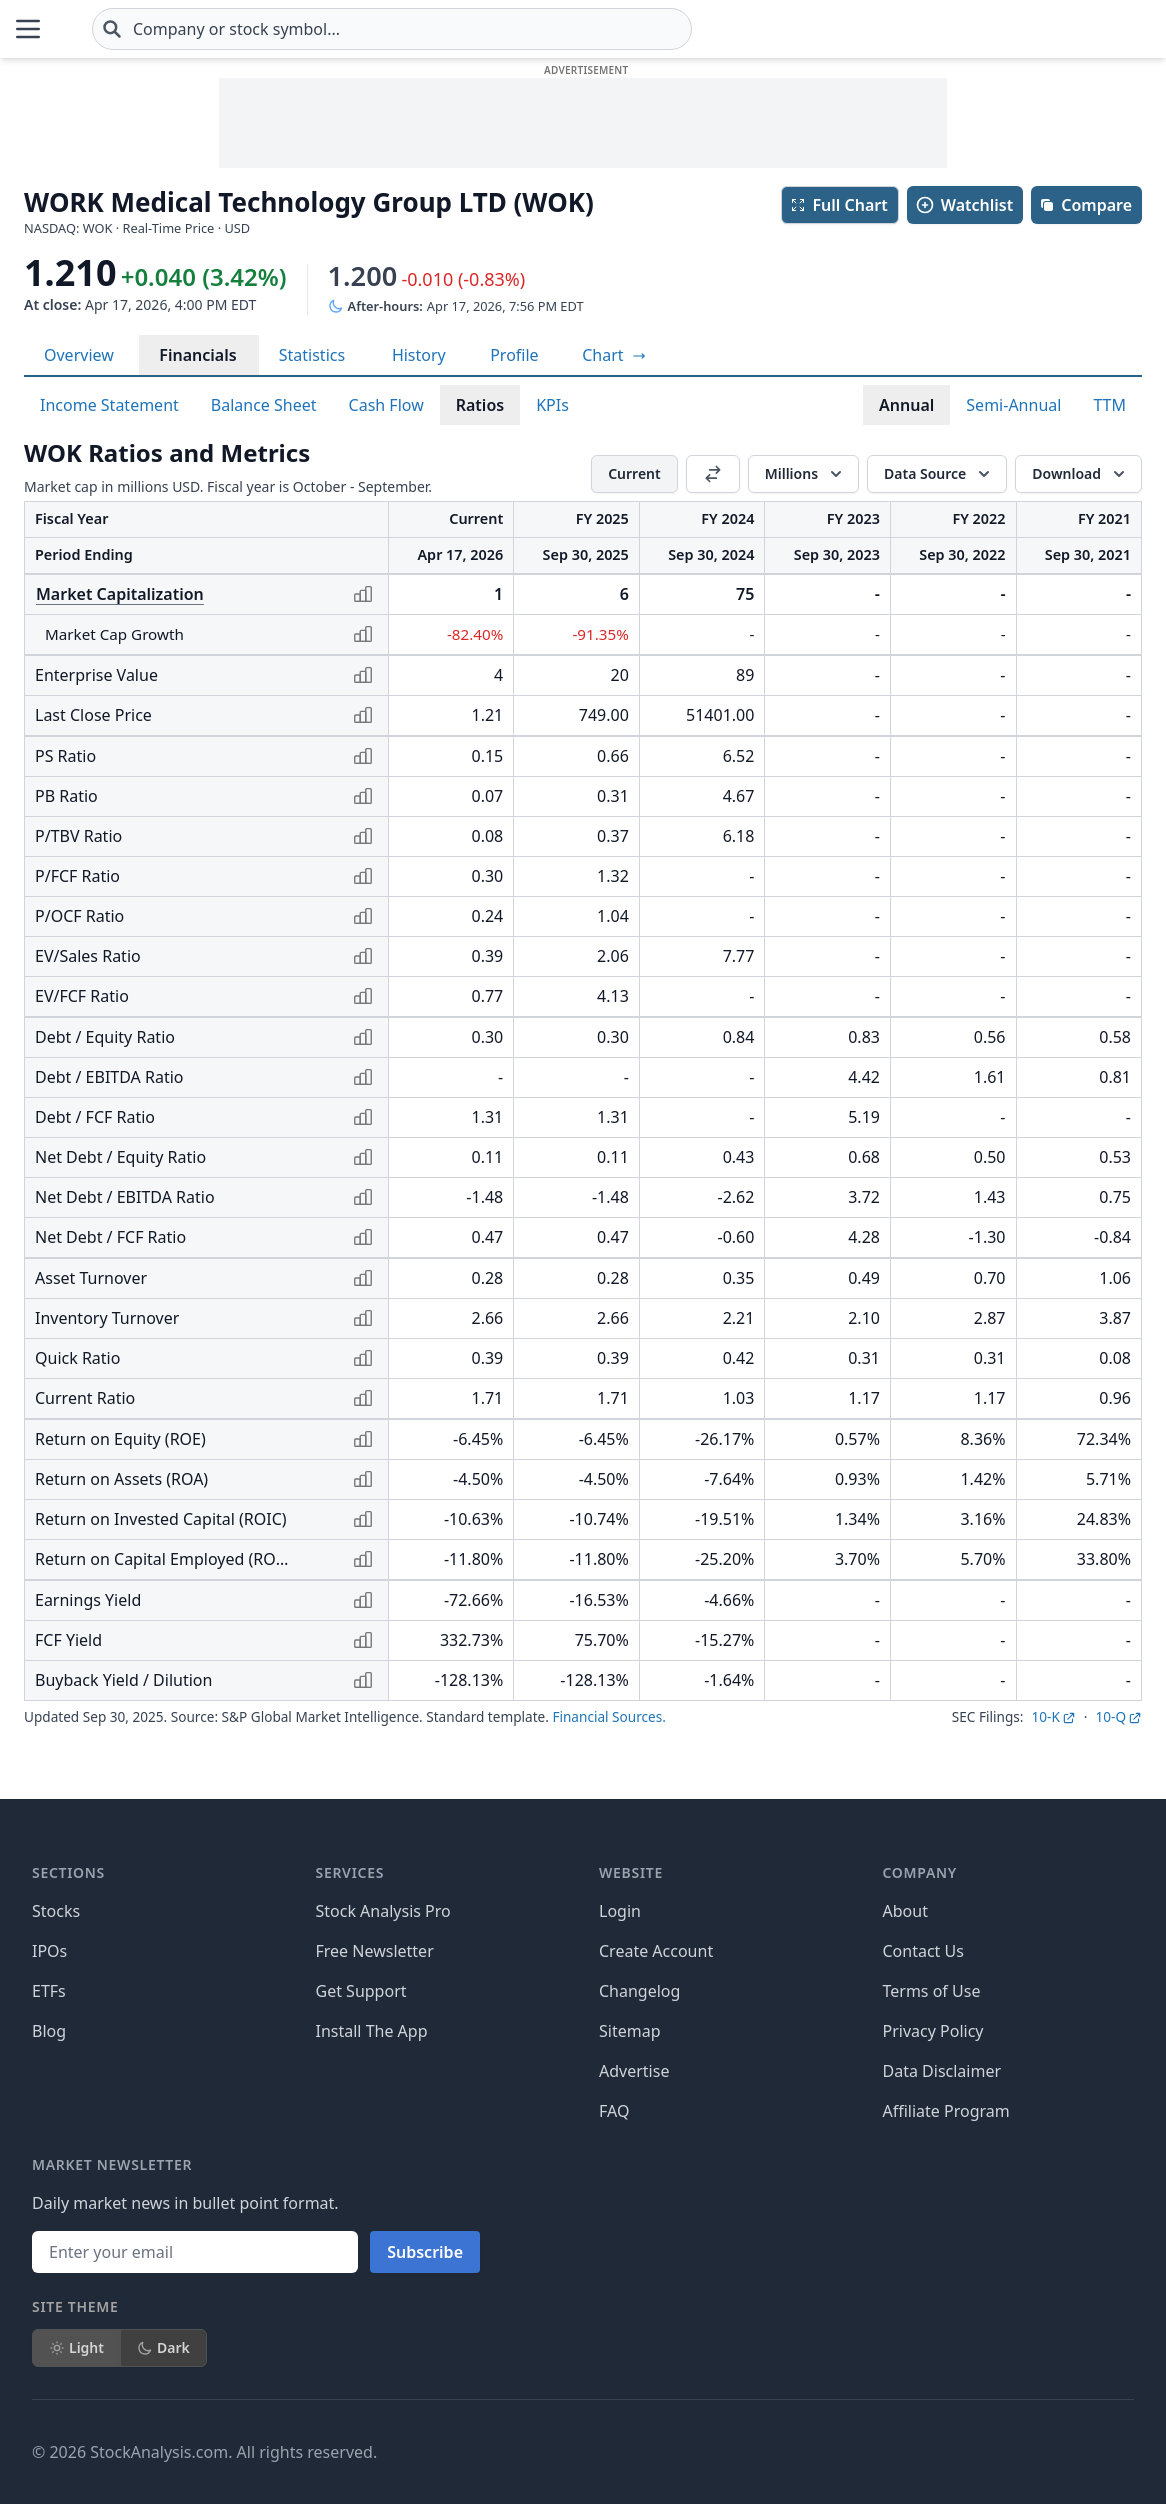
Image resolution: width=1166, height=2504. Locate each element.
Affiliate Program (946, 2111)
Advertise (634, 2071)
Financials (197, 355)
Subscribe (425, 2252)
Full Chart (838, 205)
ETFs (49, 1991)
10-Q (1118, 1716)
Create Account (656, 1951)
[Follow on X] (815, 2452)
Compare (1085, 205)
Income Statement (109, 405)
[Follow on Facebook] (759, 2452)
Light (76, 2347)
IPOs (49, 1951)
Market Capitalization (120, 594)
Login (620, 1911)
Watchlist (964, 205)
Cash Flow (386, 405)
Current (634, 473)
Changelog (639, 1991)
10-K (1053, 1716)
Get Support (361, 1991)
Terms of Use (932, 1991)
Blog (49, 2031)
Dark (163, 2347)
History (419, 355)
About (905, 1911)
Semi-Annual (1013, 405)
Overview (79, 355)
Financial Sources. (608, 1716)
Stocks (56, 1911)
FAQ (614, 2111)
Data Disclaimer (942, 2071)
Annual (906, 405)
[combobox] (511, 29)
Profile (514, 355)
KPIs (552, 405)
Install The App (372, 2031)
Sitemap (630, 2031)
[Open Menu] (28, 29)
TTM (1109, 405)
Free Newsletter (375, 1951)
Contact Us (923, 1951)
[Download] (1078, 474)
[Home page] (123, 29)
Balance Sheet (264, 405)
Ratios (480, 405)
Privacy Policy (933, 2031)
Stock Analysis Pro (383, 1911)
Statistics (312, 355)
